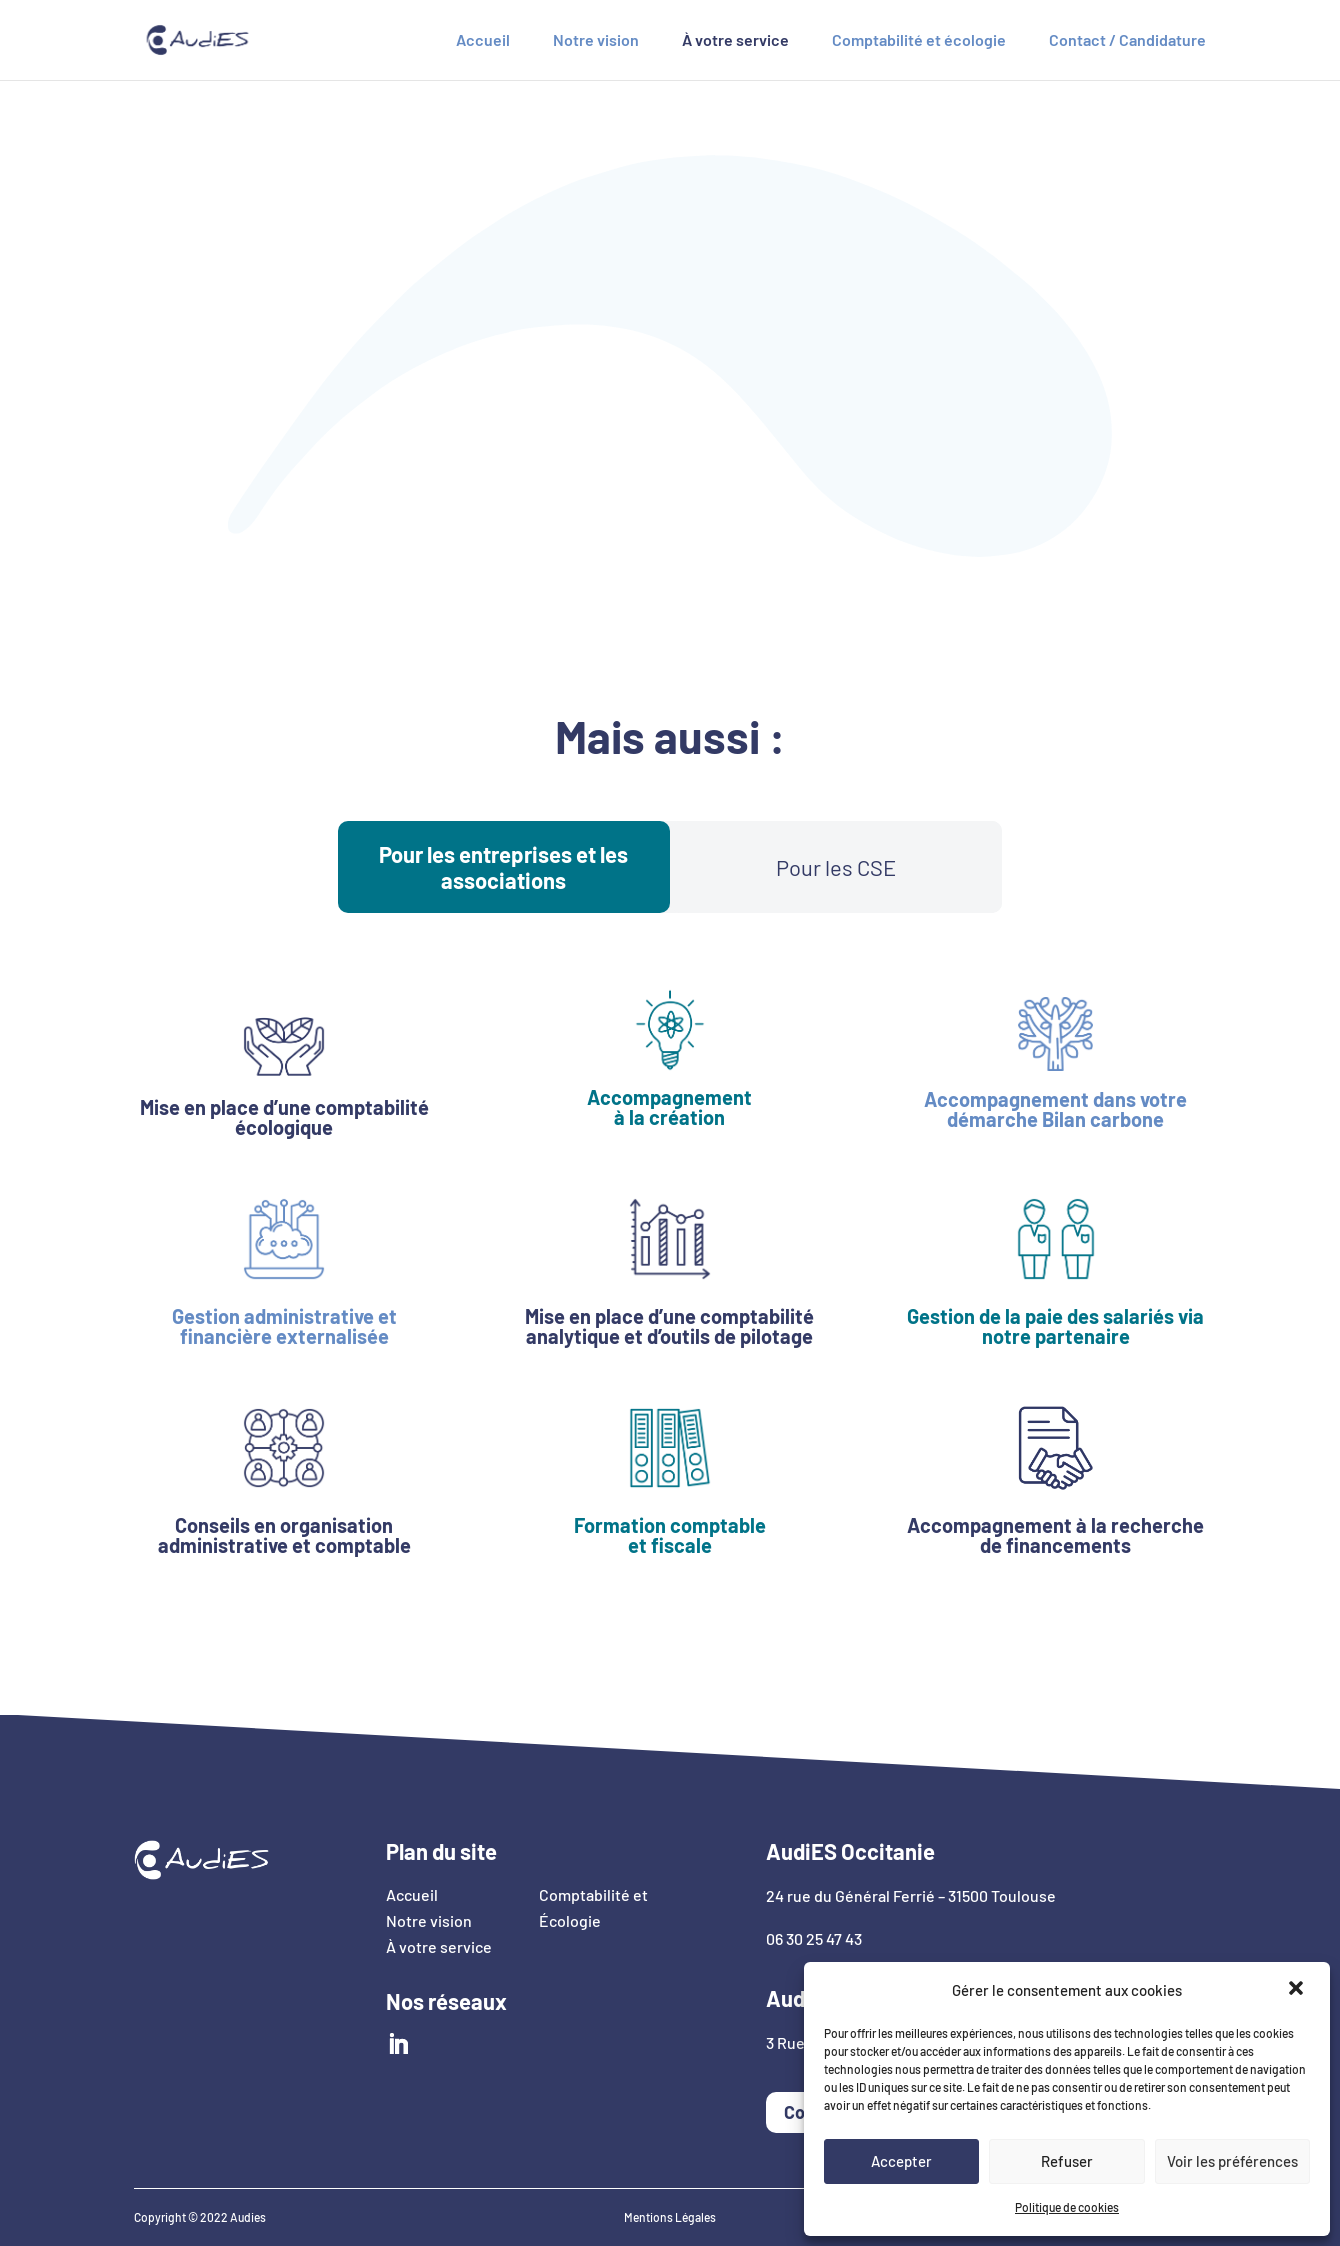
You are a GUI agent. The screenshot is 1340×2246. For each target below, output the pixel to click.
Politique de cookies (1067, 2207)
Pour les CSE (836, 867)
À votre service (735, 41)
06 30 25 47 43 (814, 1938)
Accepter (901, 2161)
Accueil (483, 41)
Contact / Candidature (1127, 41)
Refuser (1067, 2161)
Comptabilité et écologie (919, 41)
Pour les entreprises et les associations (503, 867)
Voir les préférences (1232, 2161)
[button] (1298, 1990)
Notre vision (596, 41)
